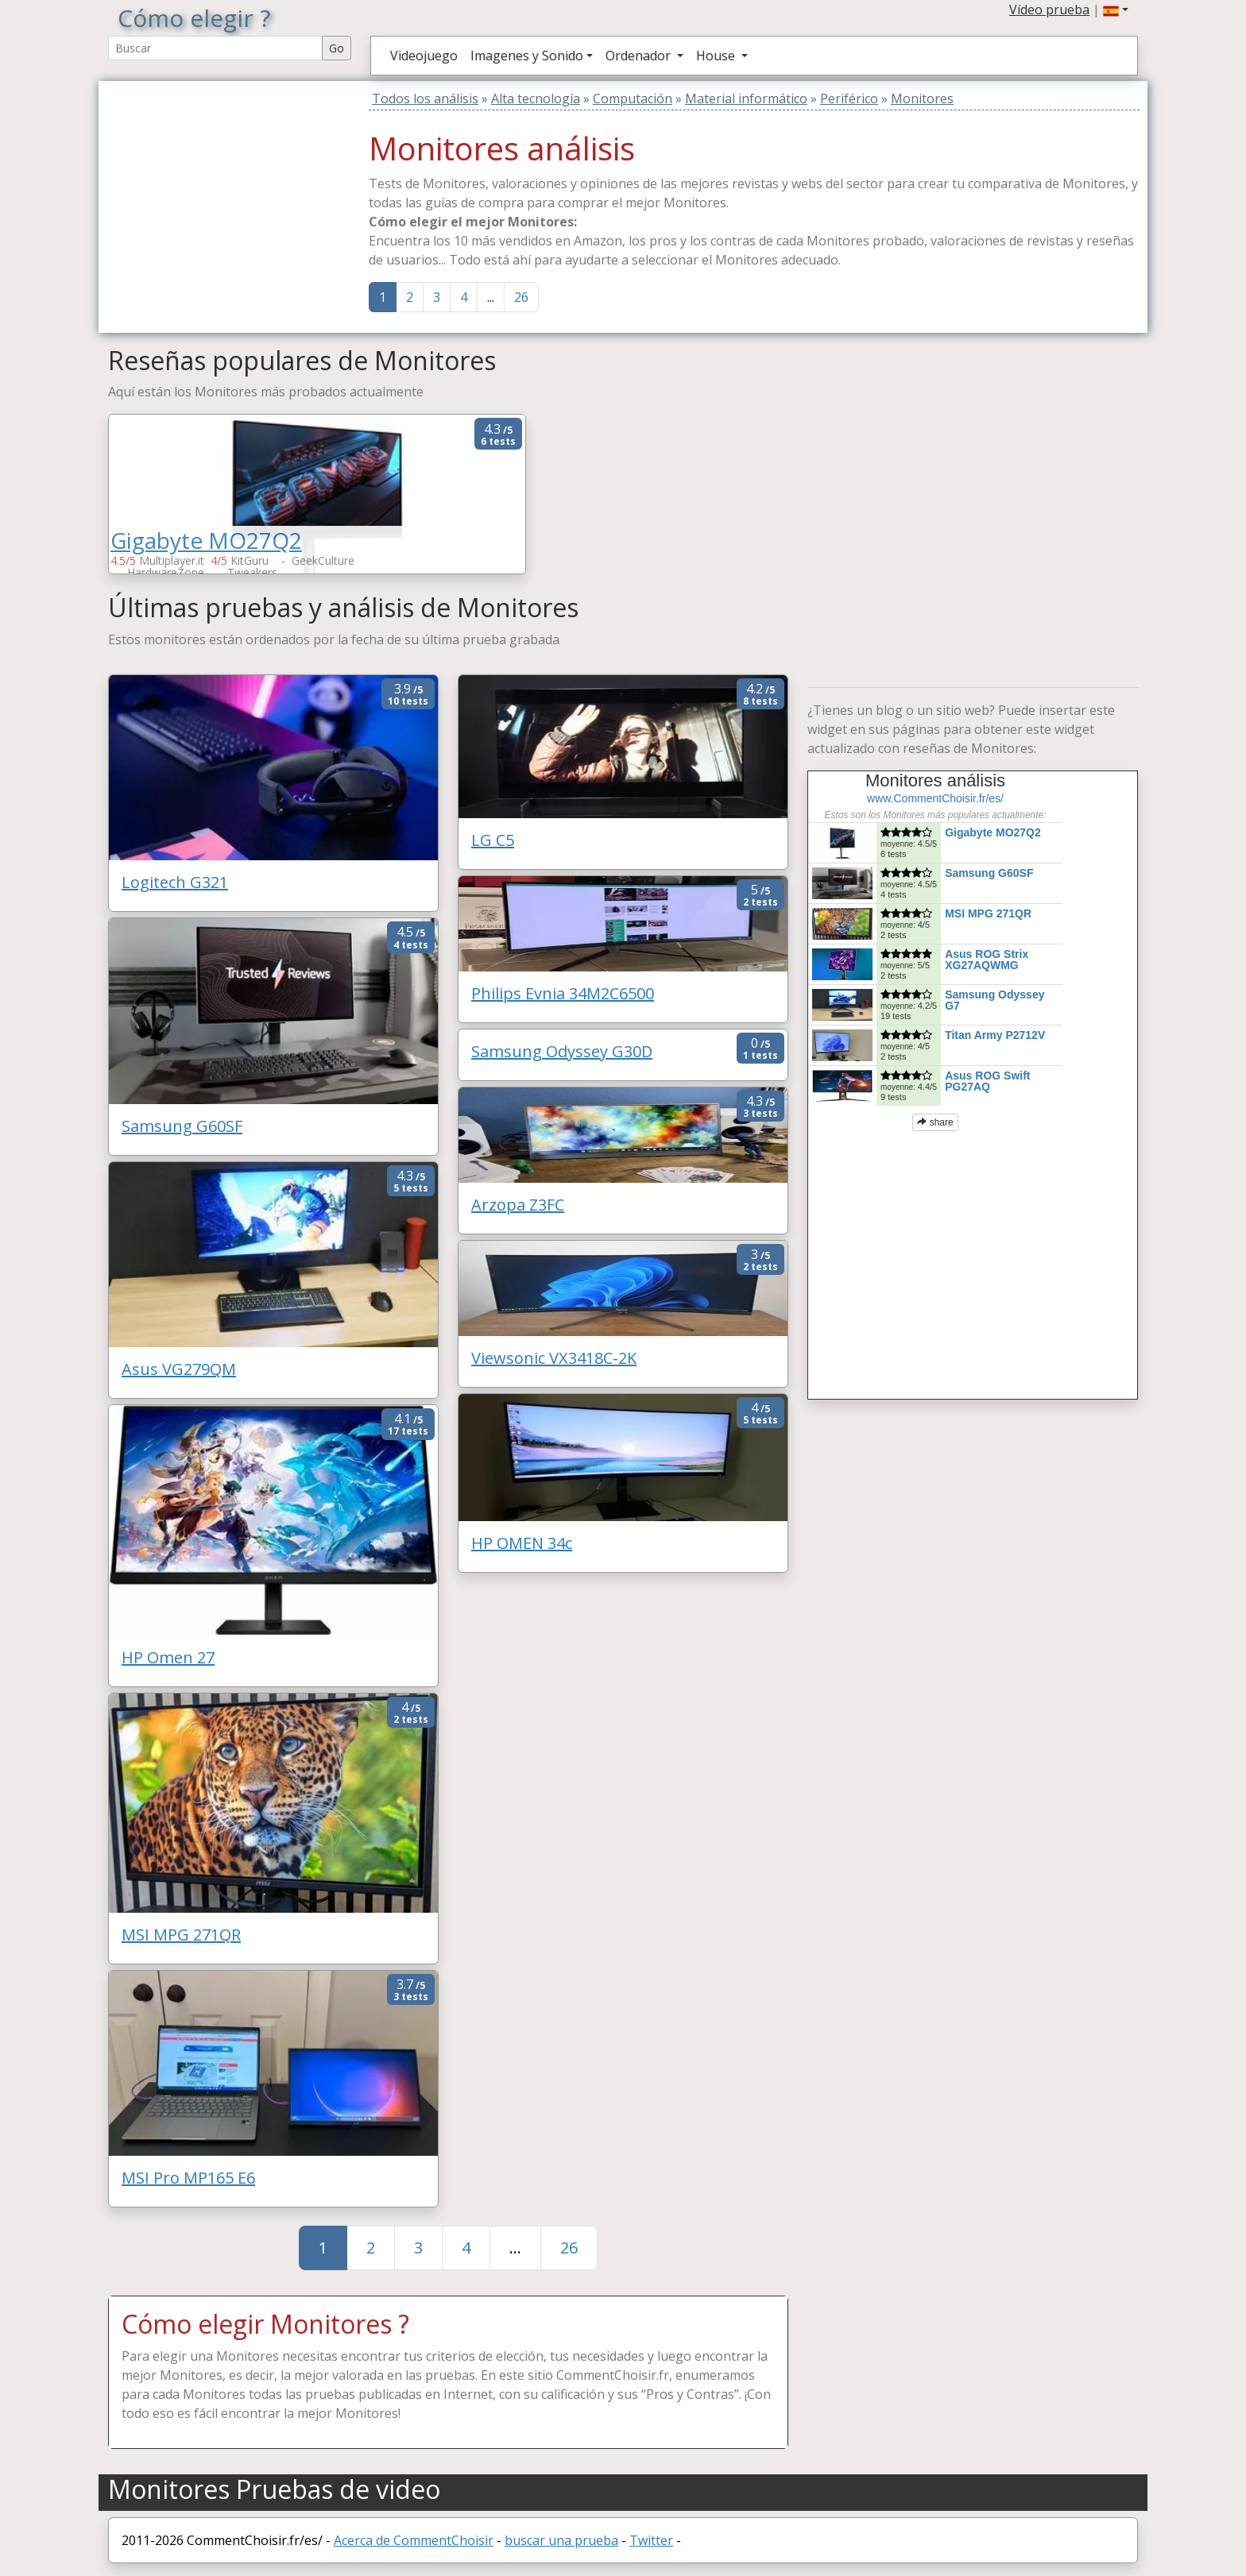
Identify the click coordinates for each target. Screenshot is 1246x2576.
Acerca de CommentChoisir (413, 2540)
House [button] (717, 55)
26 (521, 297)
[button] (1115, 9)
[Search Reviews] (215, 48)
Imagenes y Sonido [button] (526, 55)
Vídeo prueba (1049, 9)
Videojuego (424, 55)
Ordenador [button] (640, 55)
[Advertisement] (207, 180)
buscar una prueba (561, 2540)
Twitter (651, 2540)
